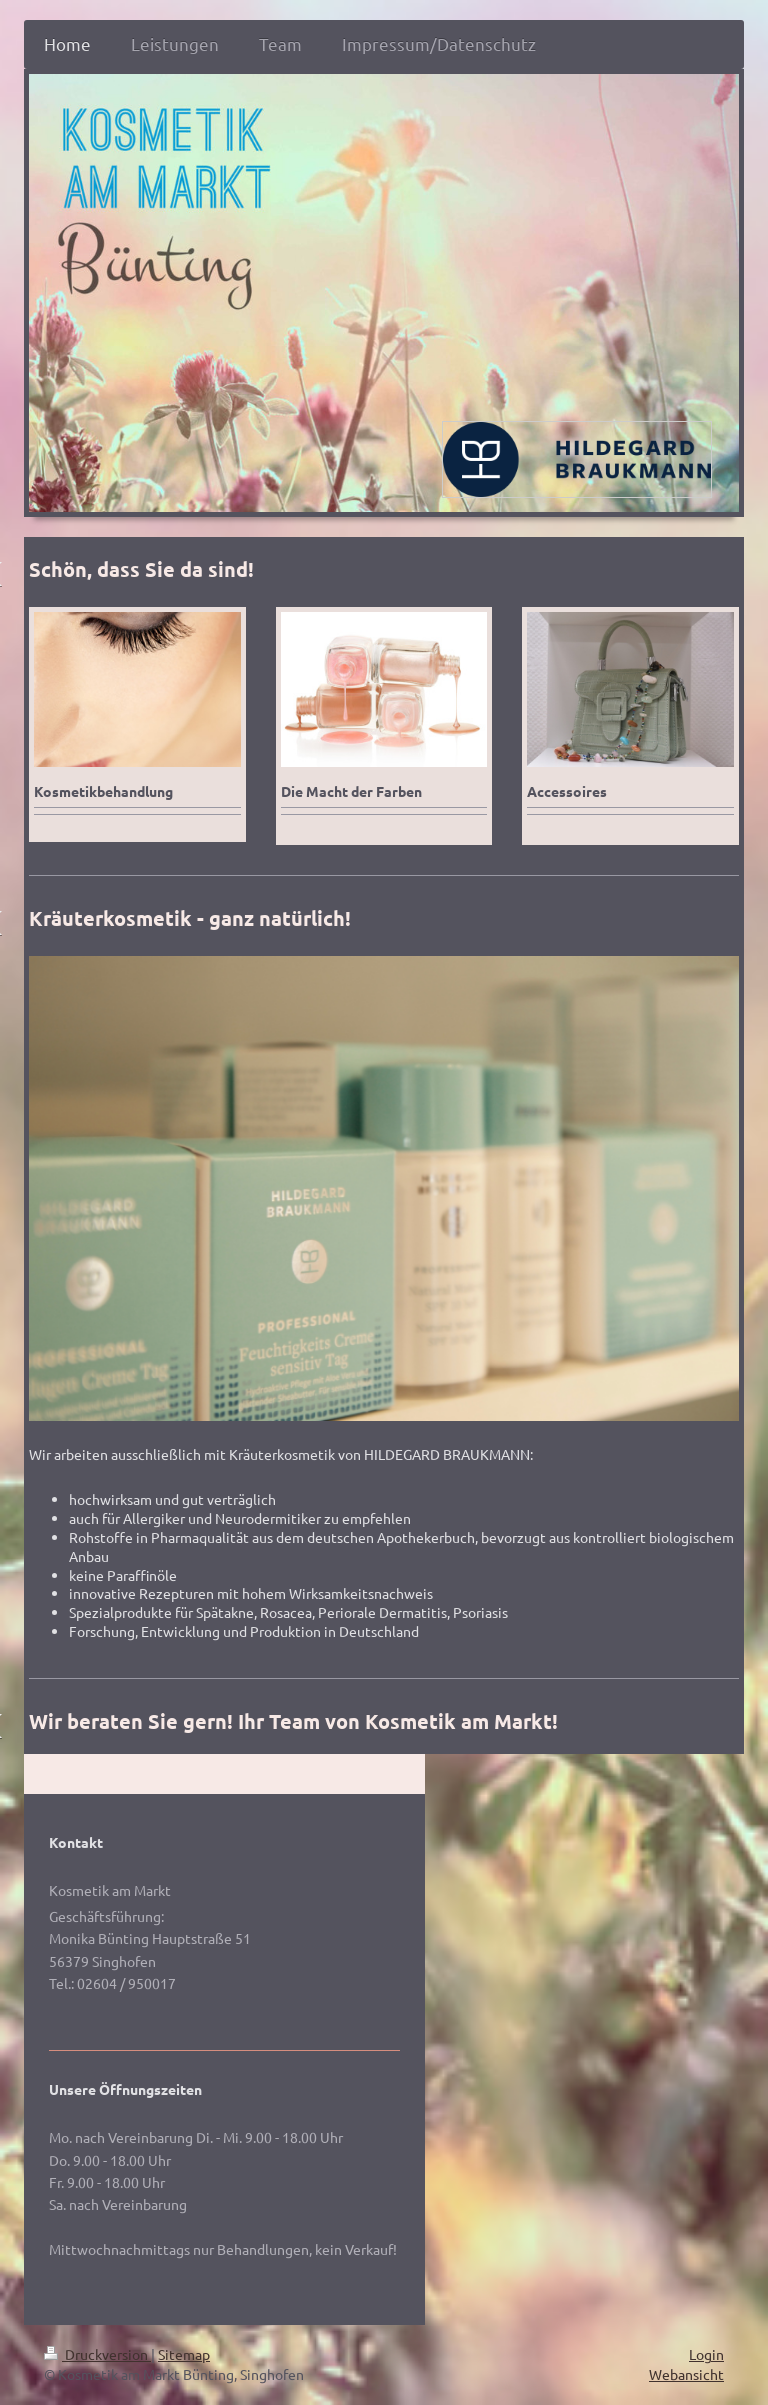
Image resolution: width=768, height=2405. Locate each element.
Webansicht (686, 2374)
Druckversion (97, 2354)
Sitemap (184, 2354)
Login (706, 2354)
